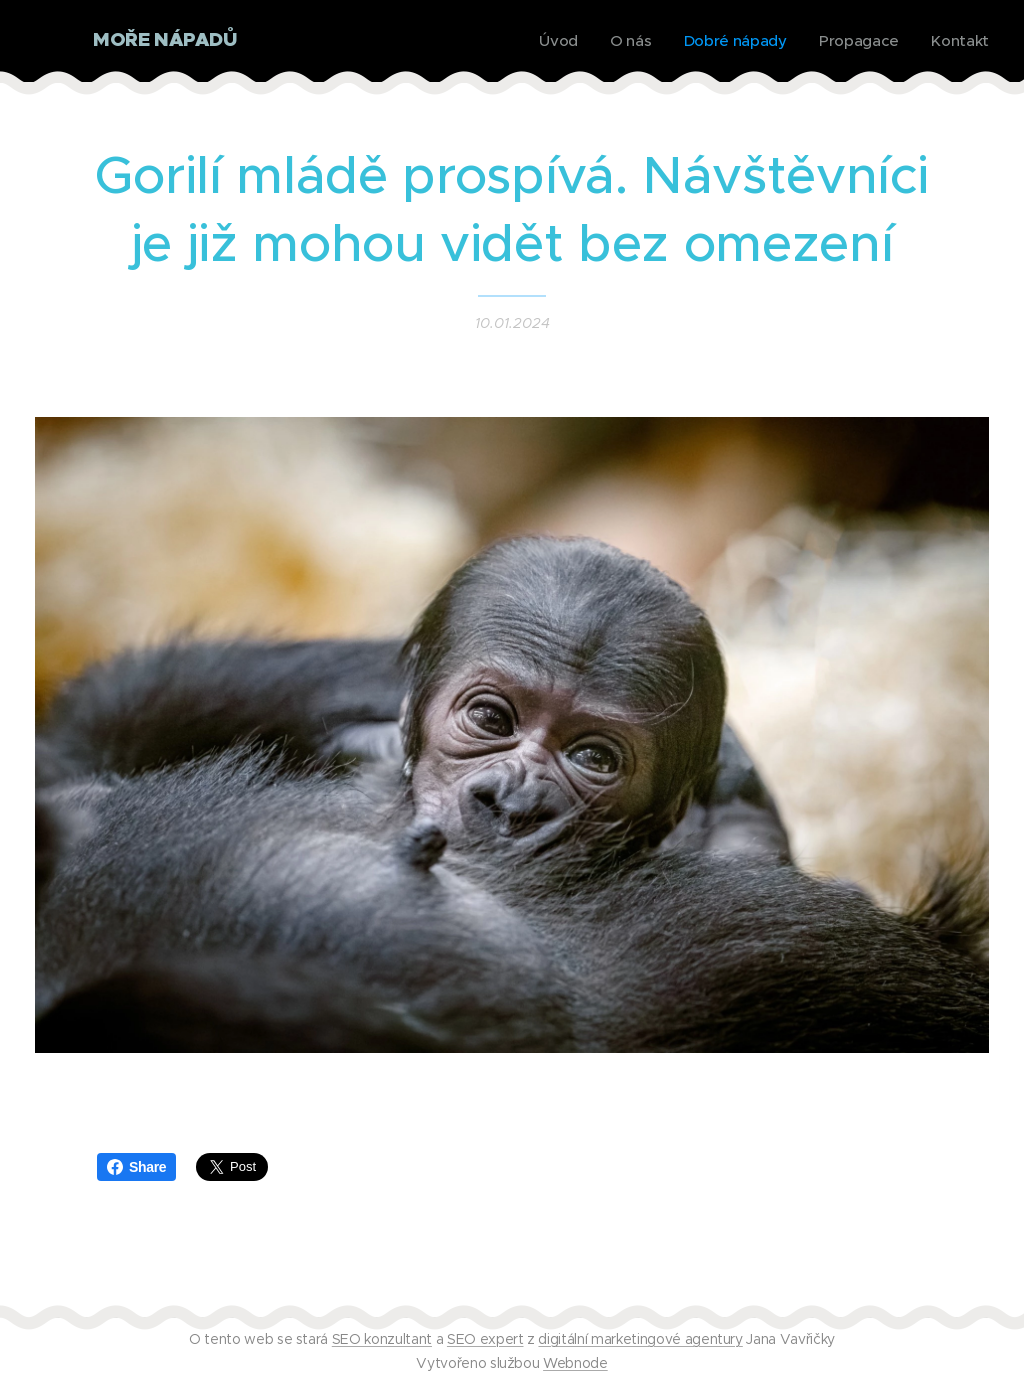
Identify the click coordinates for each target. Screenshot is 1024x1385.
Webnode (575, 1363)
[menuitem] (553, 41)
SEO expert (485, 1339)
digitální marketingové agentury (640, 1339)
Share (136, 1167)
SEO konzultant (382, 1339)
